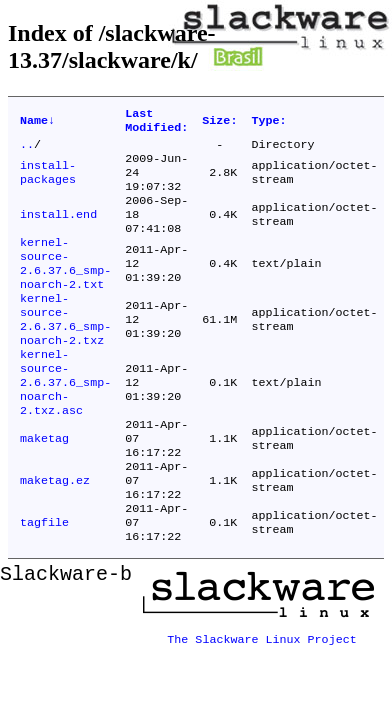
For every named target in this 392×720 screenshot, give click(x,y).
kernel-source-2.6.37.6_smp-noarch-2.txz (65, 350)
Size (219, 123)
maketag (44, 486)
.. (27, 150)
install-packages (48, 182)
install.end (58, 230)
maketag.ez (55, 534)
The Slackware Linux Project (262, 694)
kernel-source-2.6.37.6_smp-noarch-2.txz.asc (65, 422)
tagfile (44, 582)
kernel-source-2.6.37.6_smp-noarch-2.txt (65, 286)
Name (37, 123)
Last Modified (156, 123)
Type (268, 123)
